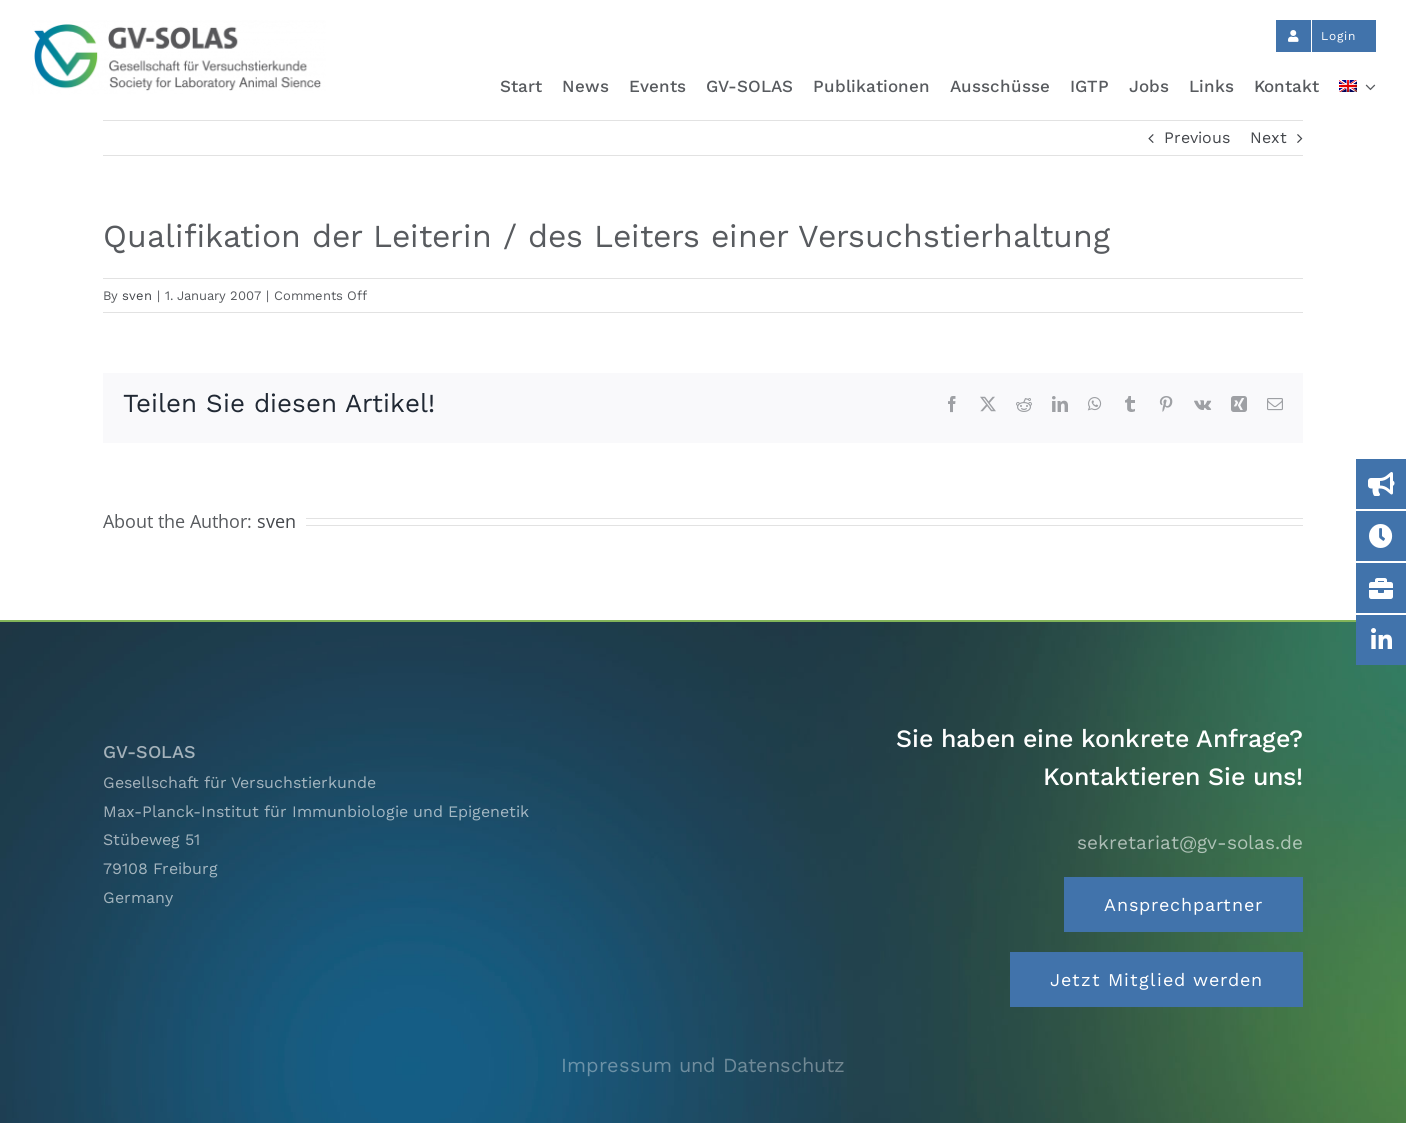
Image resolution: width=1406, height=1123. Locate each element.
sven (137, 295)
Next (1268, 137)
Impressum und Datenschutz (703, 1065)
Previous (1197, 137)
